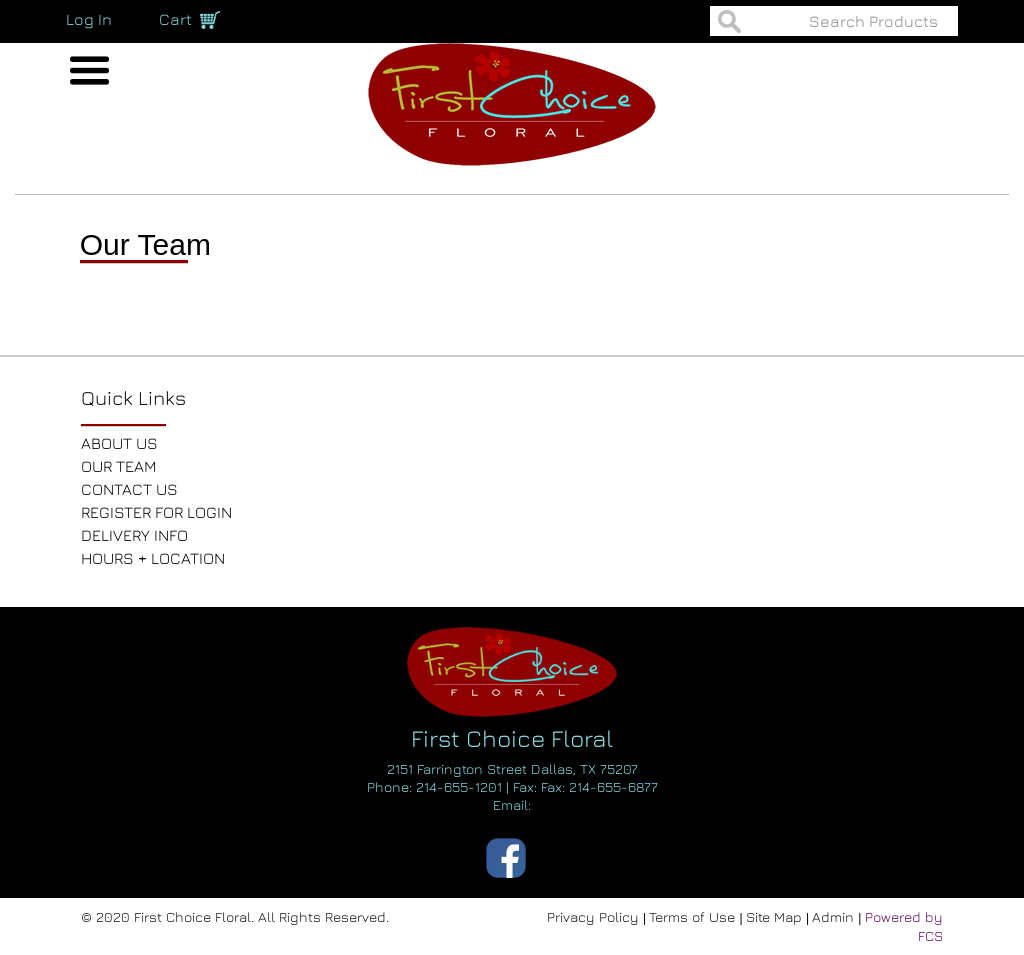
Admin (835, 916)
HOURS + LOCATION (153, 558)
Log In (89, 19)
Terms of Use (694, 916)
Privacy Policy (595, 916)
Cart (175, 19)
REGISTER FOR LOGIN (156, 512)
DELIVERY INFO (134, 535)
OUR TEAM (119, 466)
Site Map (776, 916)
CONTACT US (129, 489)
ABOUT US (119, 443)
